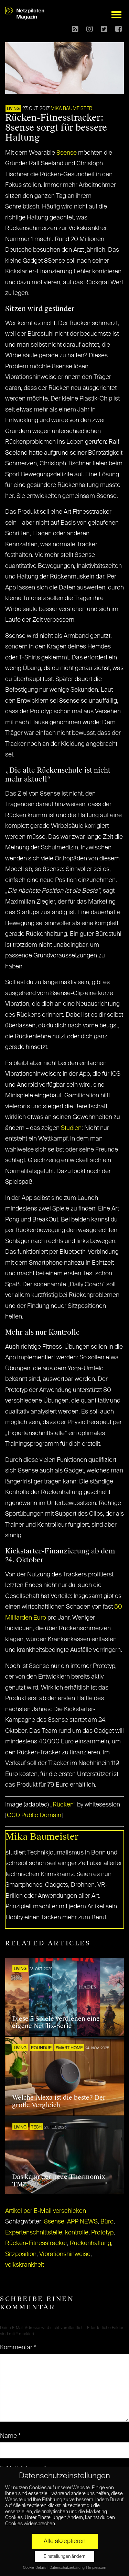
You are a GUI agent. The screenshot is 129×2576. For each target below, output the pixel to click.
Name (10, 2436)
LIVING (13, 109)
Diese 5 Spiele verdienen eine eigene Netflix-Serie (56, 2022)
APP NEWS (82, 2222)
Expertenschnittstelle (33, 2233)
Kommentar (18, 2348)
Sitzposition (20, 2254)
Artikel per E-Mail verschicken (45, 2211)
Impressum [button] (97, 2567)
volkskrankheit (24, 2265)
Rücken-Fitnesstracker (36, 2243)
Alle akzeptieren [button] (65, 2541)
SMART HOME (69, 2048)
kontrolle (76, 2233)
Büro (107, 2222)
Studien (71, 1128)
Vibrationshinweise (64, 2254)
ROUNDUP (41, 2048)
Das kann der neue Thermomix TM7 (58, 2181)
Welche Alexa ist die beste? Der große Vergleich (59, 2101)
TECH (36, 2127)
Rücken (63, 1805)
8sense (66, 153)
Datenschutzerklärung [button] (67, 2567)
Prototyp (102, 2233)
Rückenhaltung (90, 2243)
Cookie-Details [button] (35, 2567)
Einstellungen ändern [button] (64, 2556)
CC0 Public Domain (34, 1815)
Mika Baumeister (71, 108)
